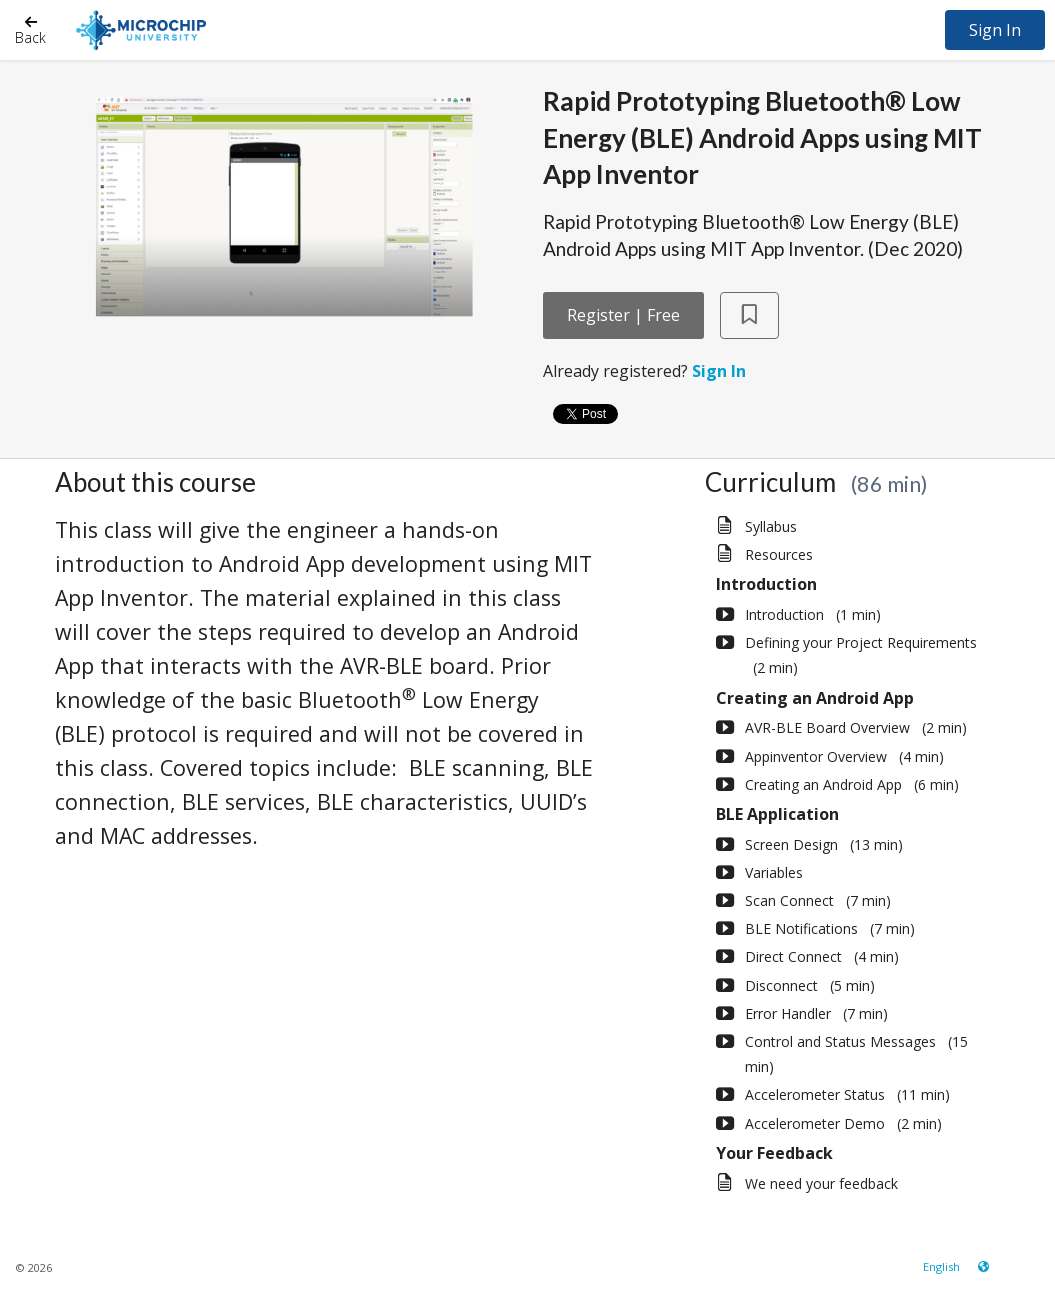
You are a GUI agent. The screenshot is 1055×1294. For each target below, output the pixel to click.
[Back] (30, 29)
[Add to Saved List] (749, 315)
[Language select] (941, 1266)
